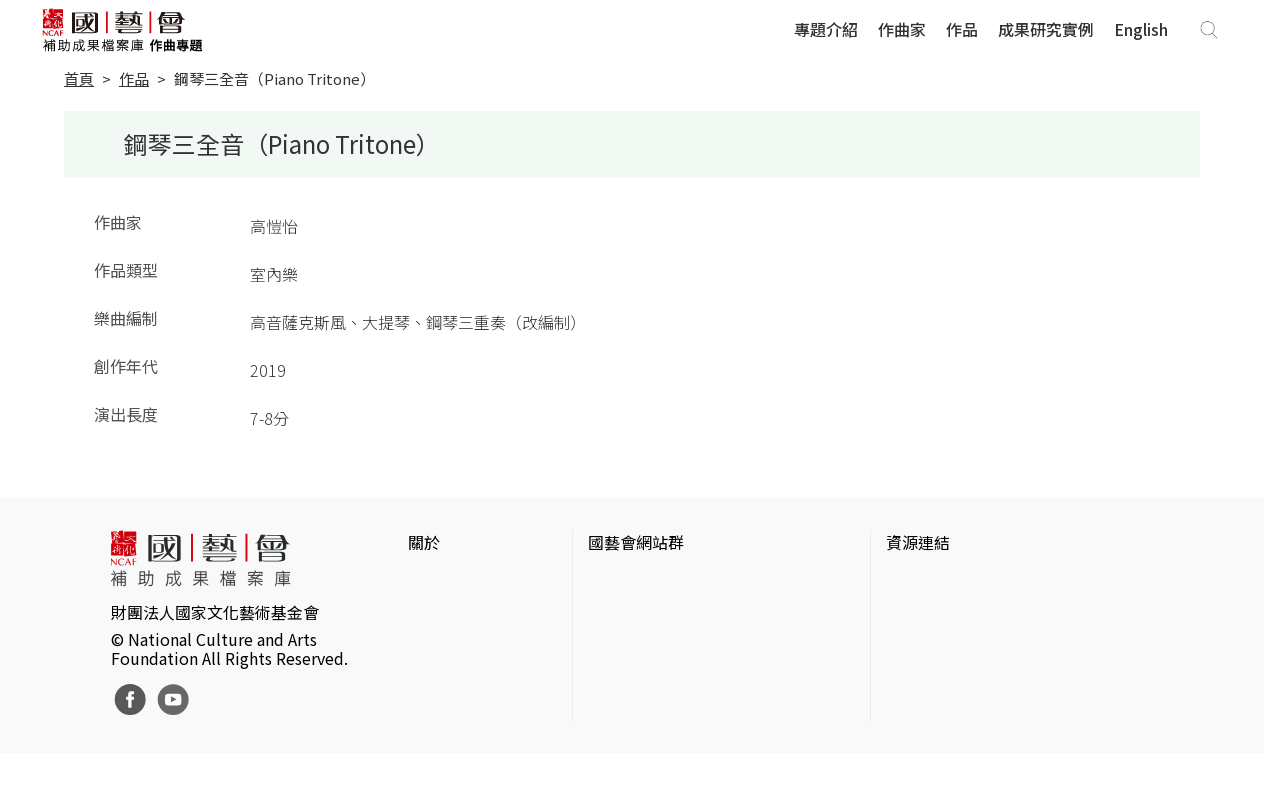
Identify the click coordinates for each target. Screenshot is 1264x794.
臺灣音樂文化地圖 (950, 678)
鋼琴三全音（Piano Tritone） (274, 78)
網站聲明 (440, 614)
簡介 (424, 582)
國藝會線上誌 (636, 614)
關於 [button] (424, 542)
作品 (962, 29)
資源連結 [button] (918, 542)
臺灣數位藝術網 (942, 646)
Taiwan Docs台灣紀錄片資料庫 (994, 742)
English (1141, 29)
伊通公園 (918, 614)
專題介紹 (826, 29)
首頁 (79, 78)
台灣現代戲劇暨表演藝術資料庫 (998, 710)
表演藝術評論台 (644, 646)
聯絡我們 (440, 646)
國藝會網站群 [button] (636, 542)
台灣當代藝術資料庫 (958, 582)
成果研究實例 (1046, 29)
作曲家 (902, 29)
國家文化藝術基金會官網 (676, 582)
